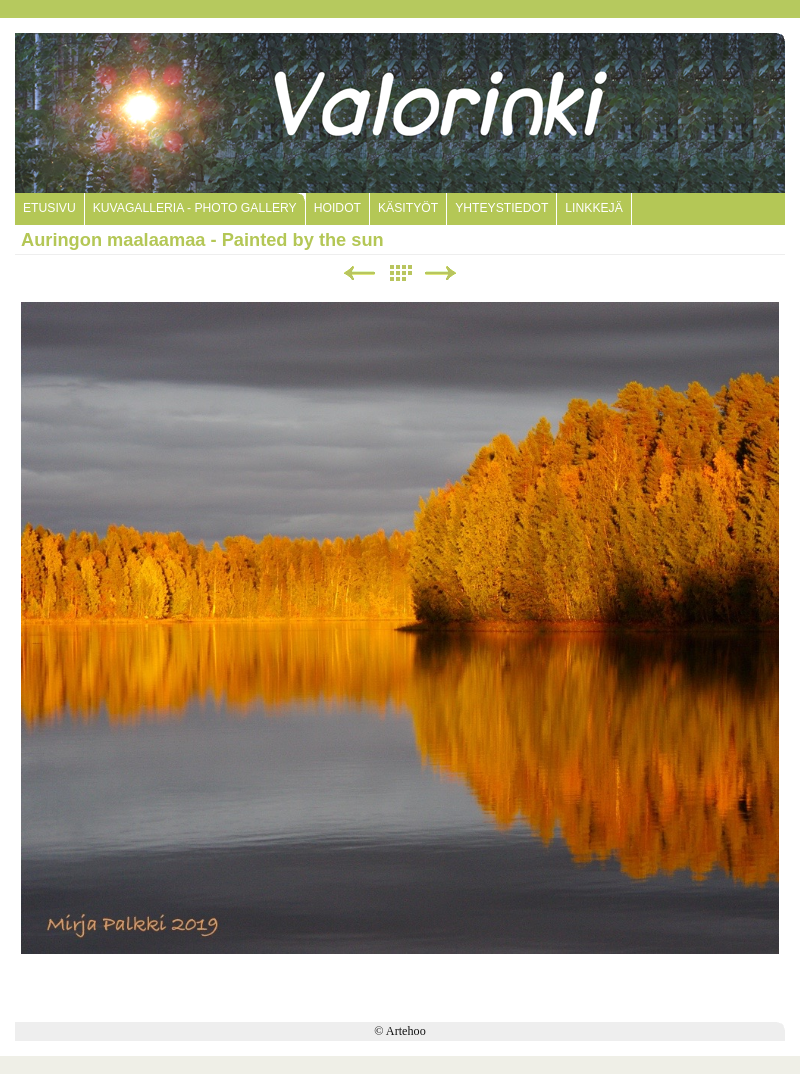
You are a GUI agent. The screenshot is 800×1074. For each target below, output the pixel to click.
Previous (359, 273)
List (400, 273)
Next (441, 273)
